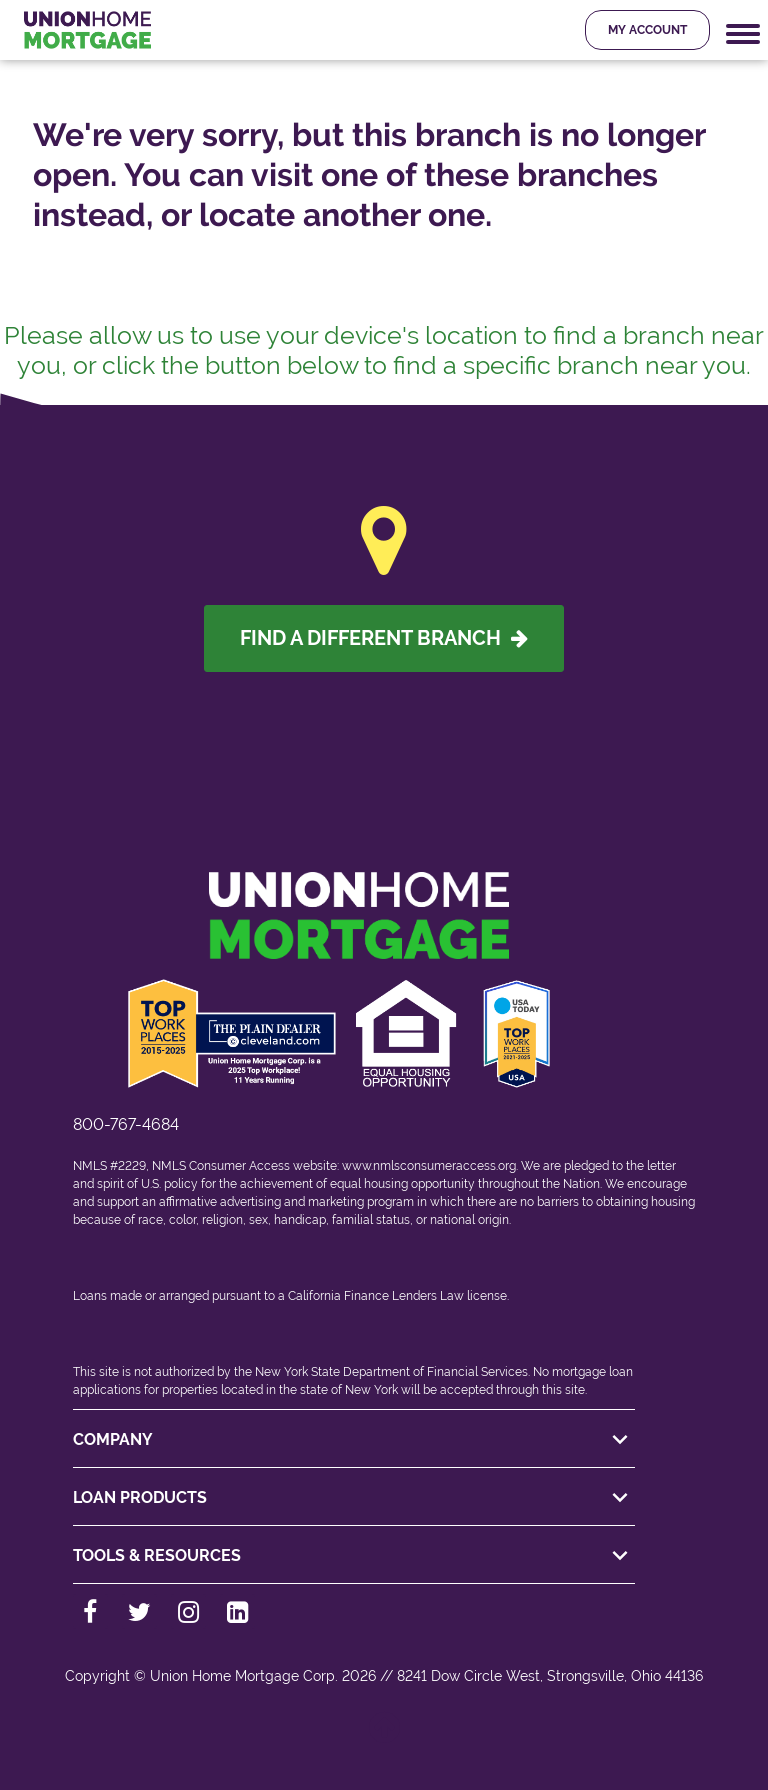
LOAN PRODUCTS (354, 1498)
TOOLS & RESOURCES (354, 1556)
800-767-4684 (126, 1124)
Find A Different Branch (384, 638)
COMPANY (354, 1440)
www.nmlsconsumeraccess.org (429, 1166)
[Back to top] (384, 1737)
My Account (647, 30)
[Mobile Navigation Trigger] (743, 34)
